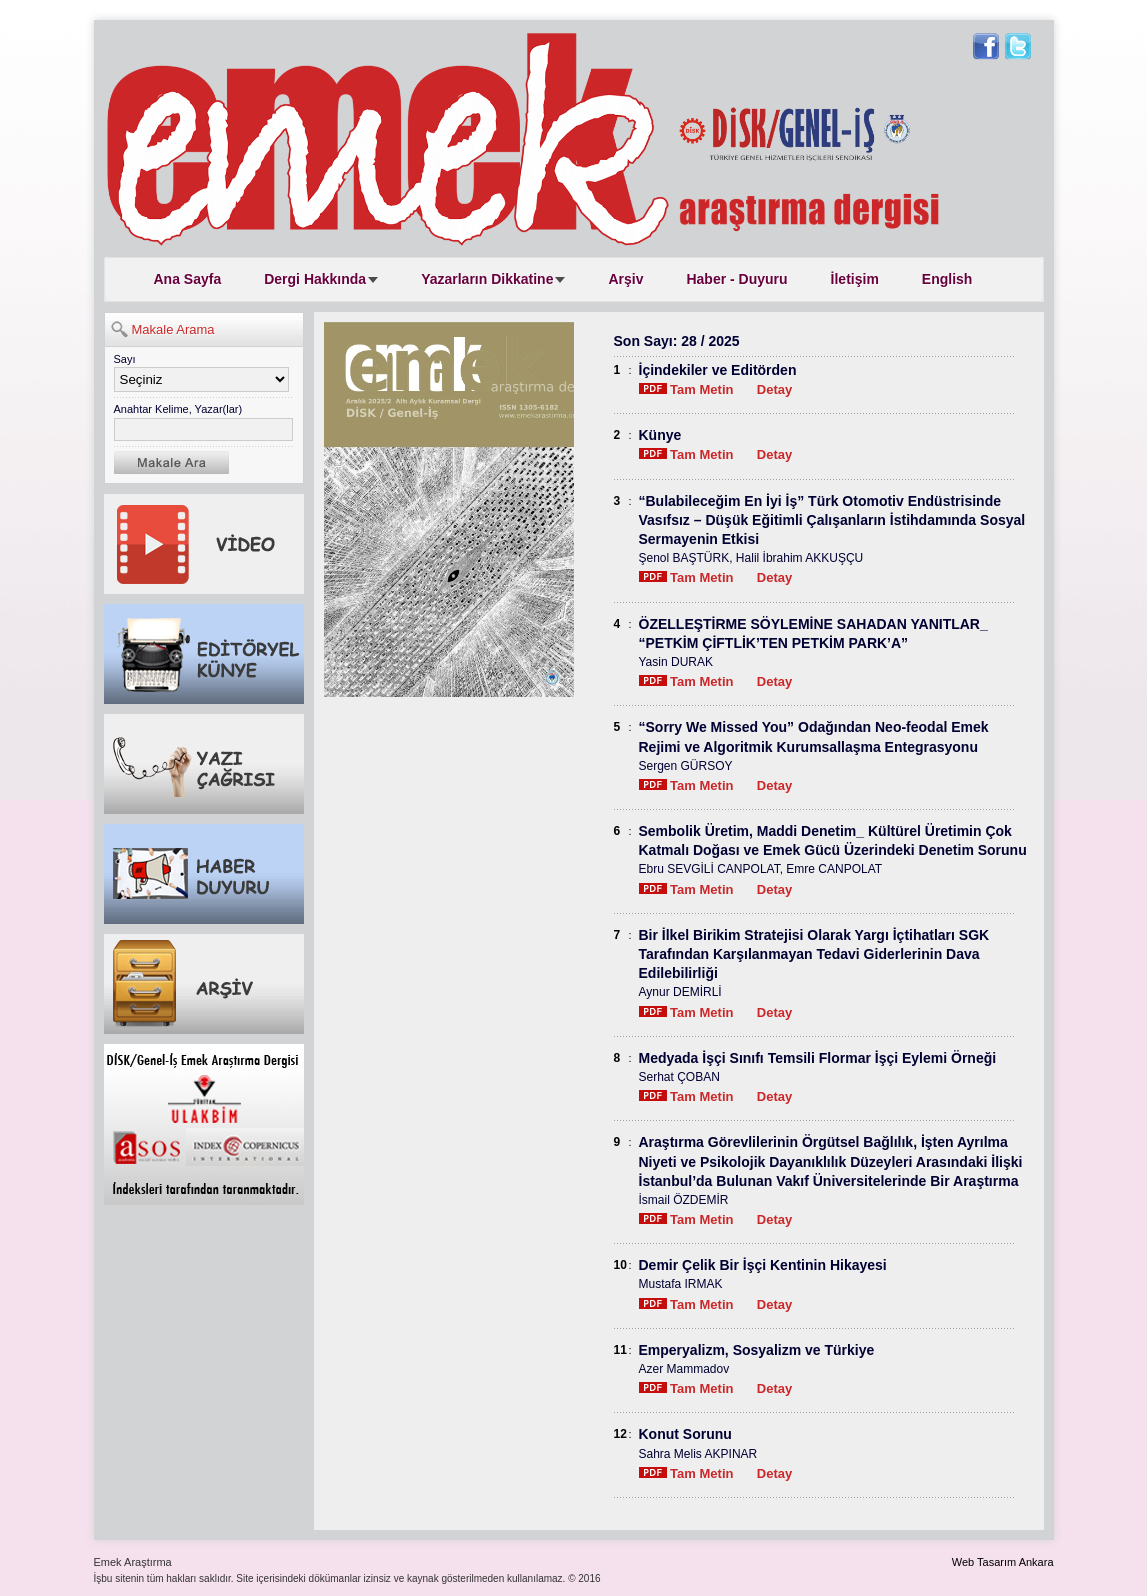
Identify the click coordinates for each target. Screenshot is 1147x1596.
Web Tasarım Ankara (1003, 1562)
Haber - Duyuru (736, 279)
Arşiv (625, 279)
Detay (774, 389)
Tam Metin (686, 389)
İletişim (855, 279)
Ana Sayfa (188, 279)
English (947, 279)
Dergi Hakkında (315, 279)
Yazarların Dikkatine (487, 279)
